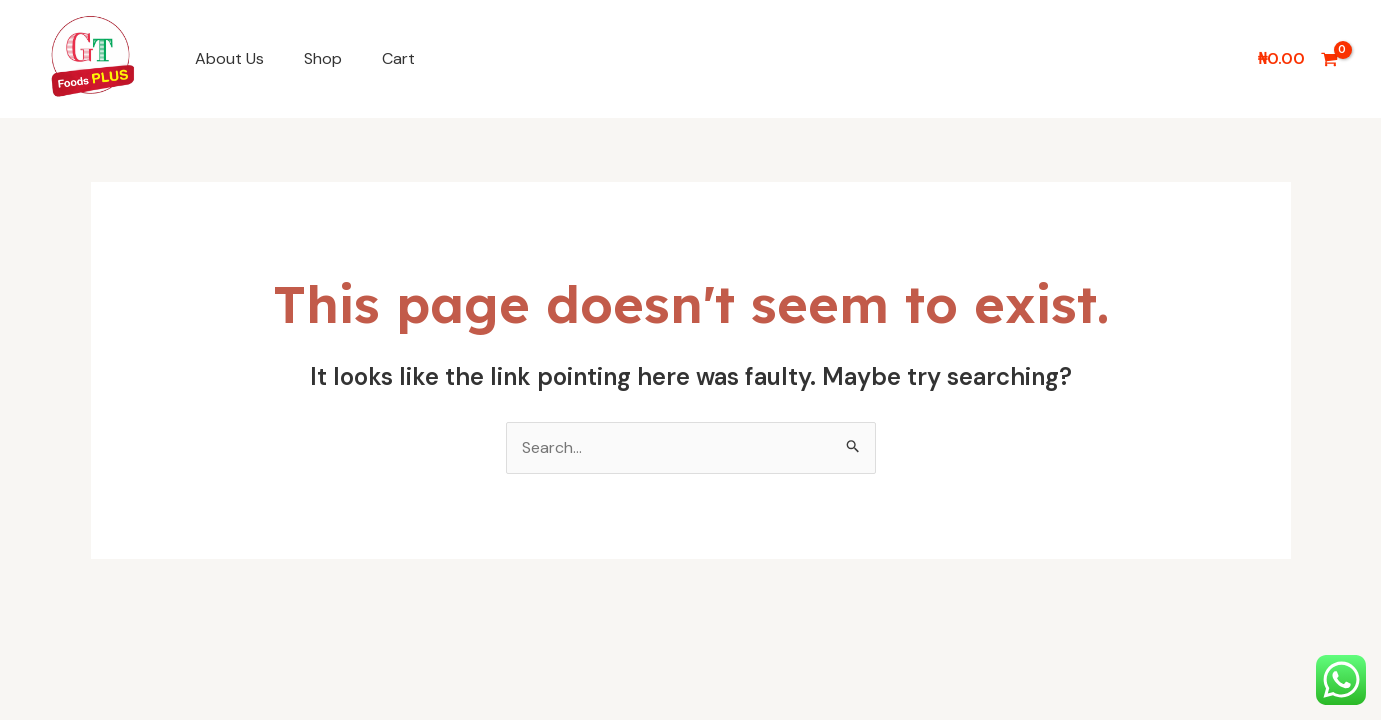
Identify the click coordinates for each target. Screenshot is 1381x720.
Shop (323, 58)
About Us (229, 58)
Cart (398, 58)
